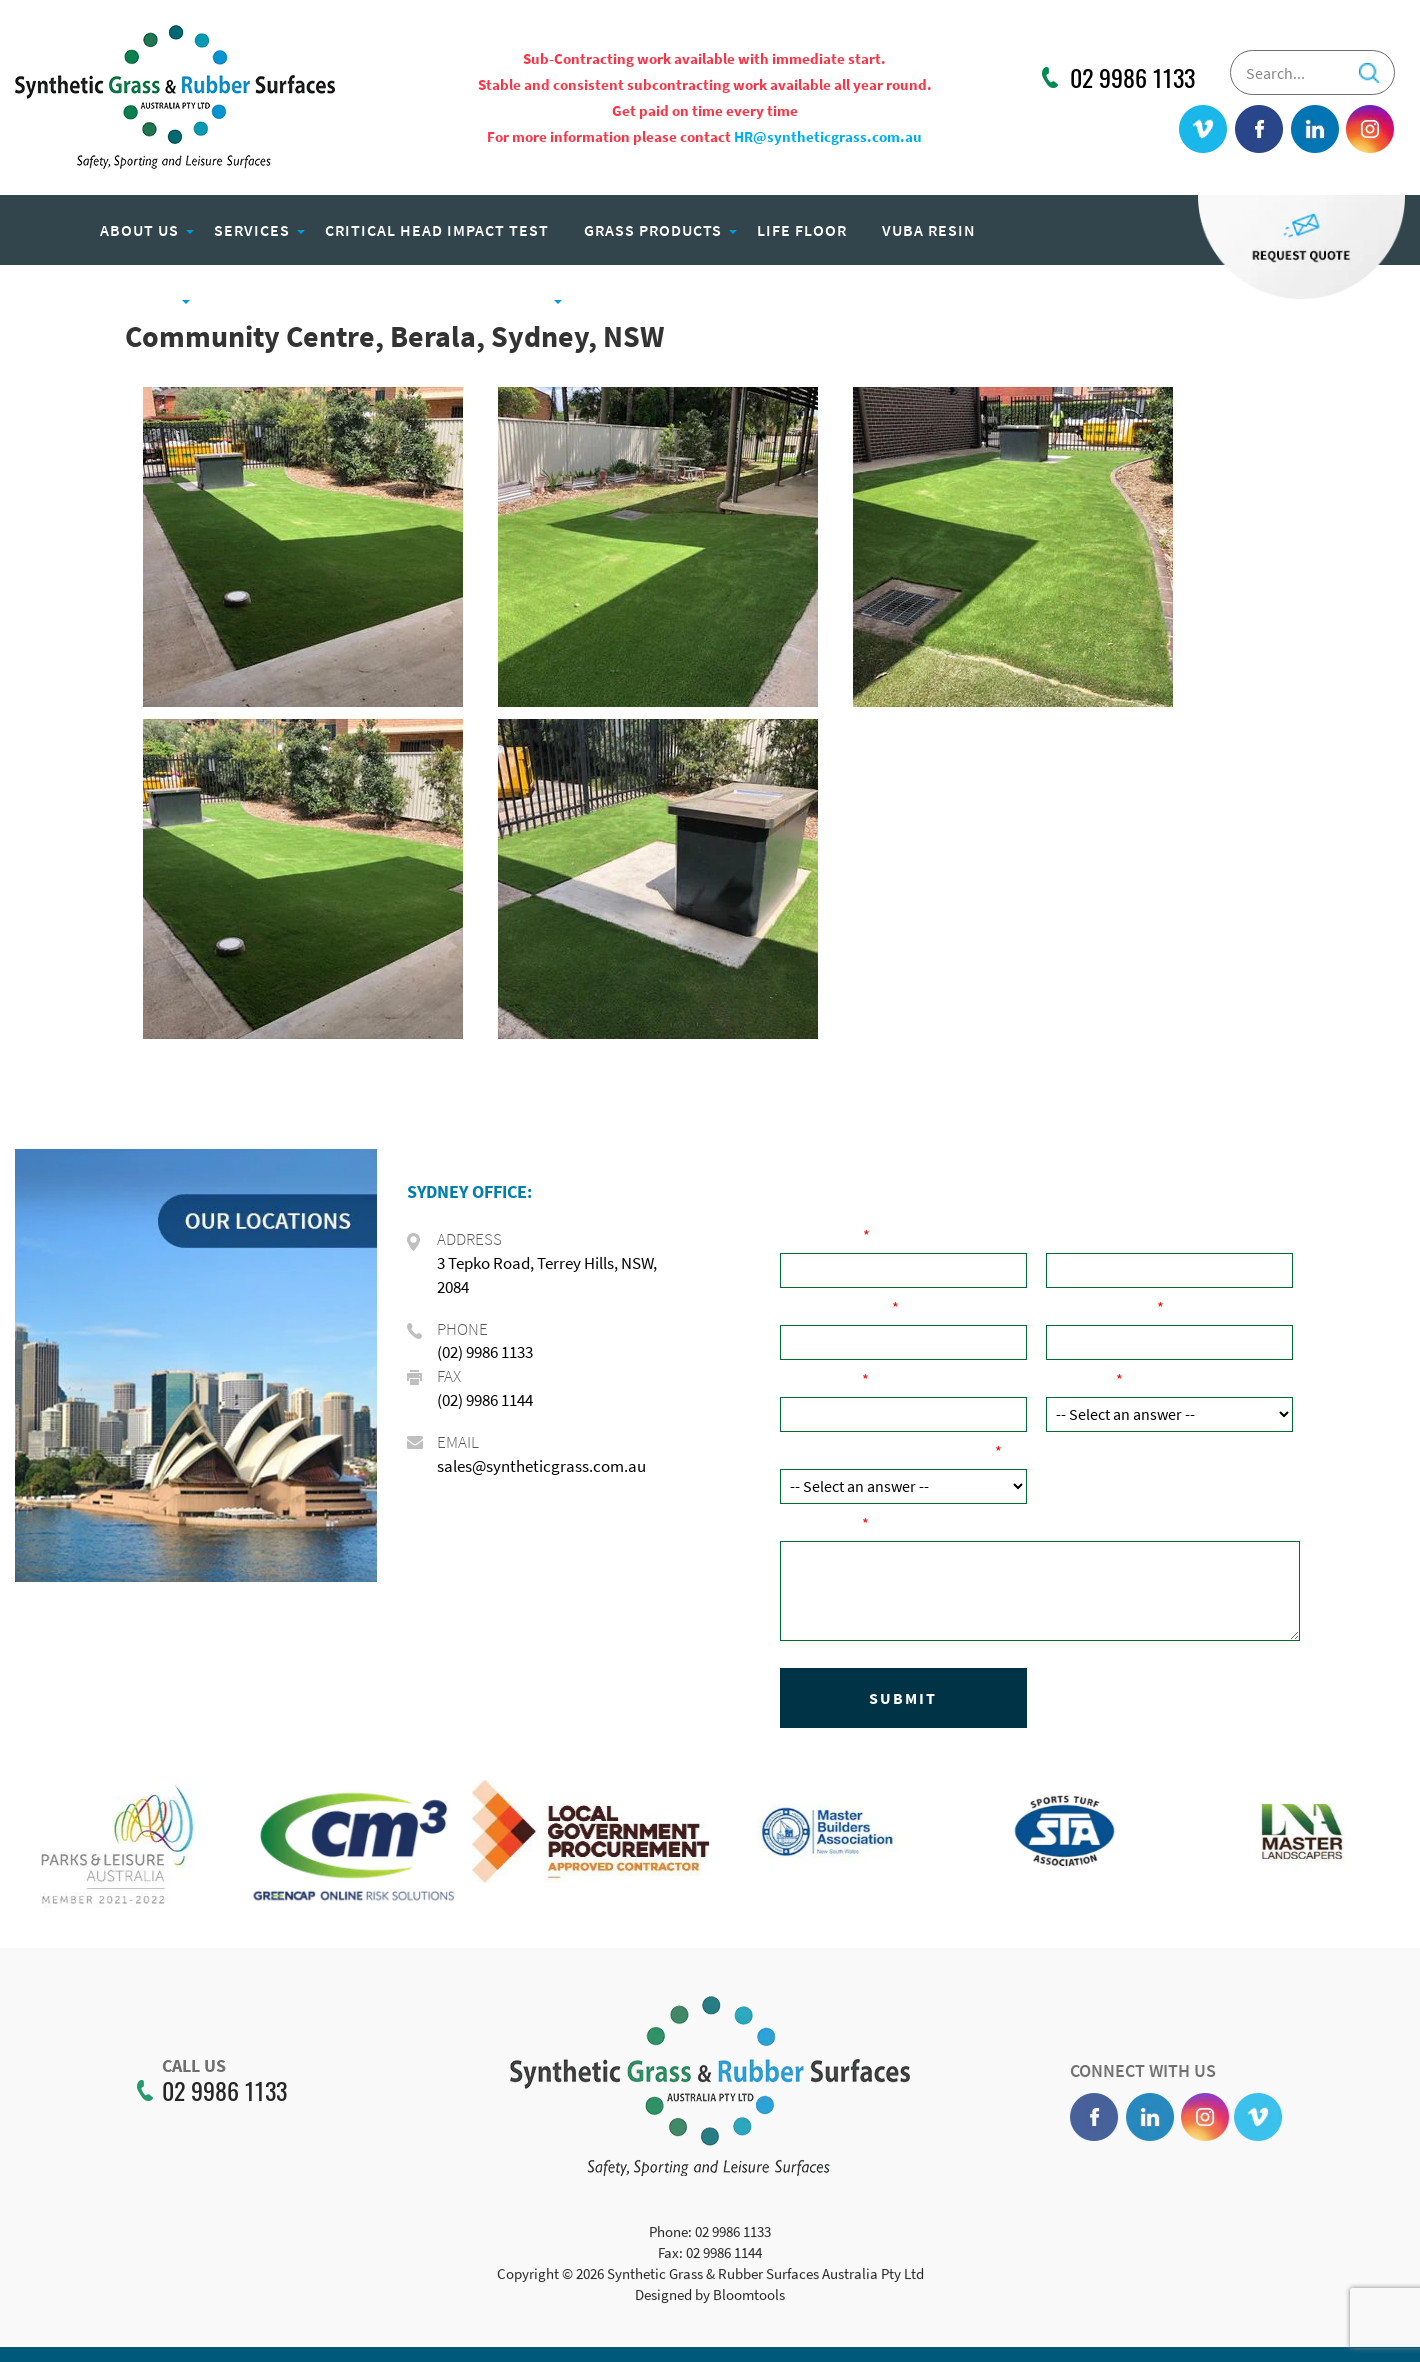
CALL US (178, 2066)
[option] (118, 1859)
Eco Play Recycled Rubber (321, 300)
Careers (617, 300)
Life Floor (802, 230)
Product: (1081, 1379)
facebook (1260, 130)
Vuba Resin (929, 230)
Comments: (821, 1523)
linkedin (1315, 130)
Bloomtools (749, 2310)
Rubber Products (100, 300)
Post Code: (821, 1379)
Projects (507, 300)
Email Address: (1101, 1307)
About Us (139, 230)
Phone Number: (836, 1307)
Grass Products (653, 230)
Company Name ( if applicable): (1159, 1235)
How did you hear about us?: (887, 1451)
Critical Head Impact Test (437, 230)
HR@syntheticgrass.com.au (828, 136)
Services (252, 230)
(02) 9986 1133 (485, 1352)
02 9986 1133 (1132, 78)
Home (45, 230)
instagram (1370, 130)
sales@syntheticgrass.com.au (541, 1466)
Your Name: (821, 1235)
